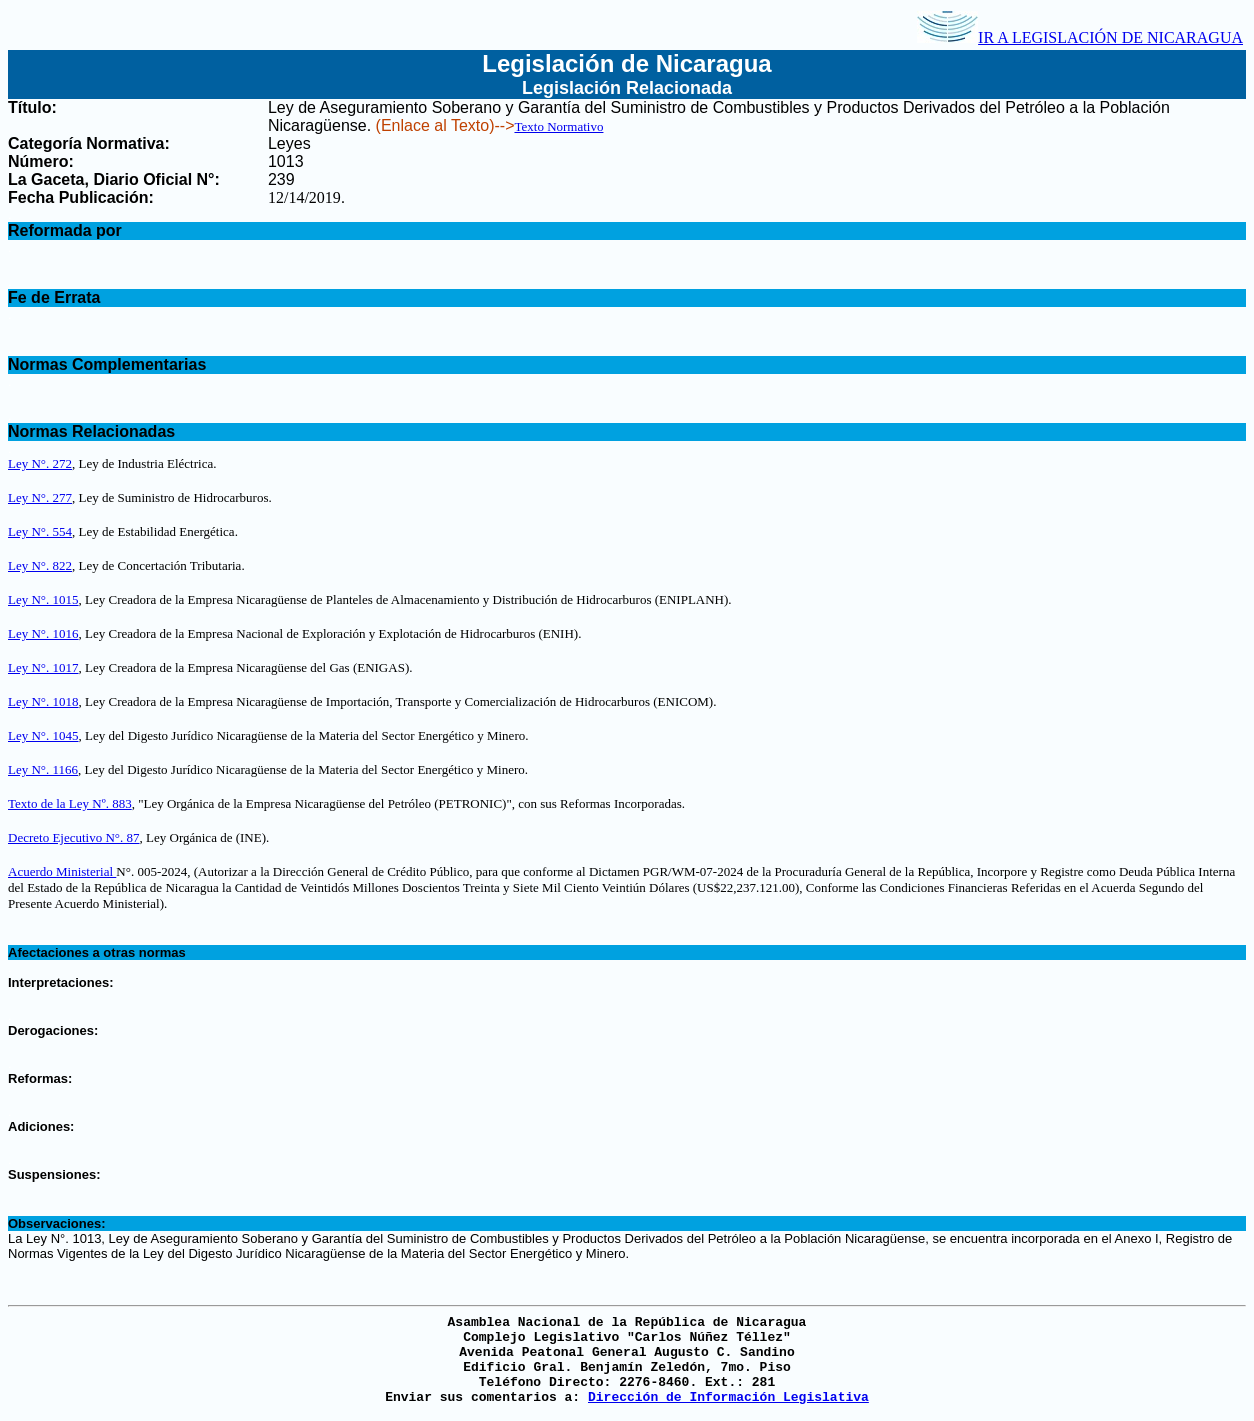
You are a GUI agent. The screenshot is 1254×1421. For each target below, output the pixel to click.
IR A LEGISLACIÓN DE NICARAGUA (1080, 37)
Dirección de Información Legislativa (728, 1397)
